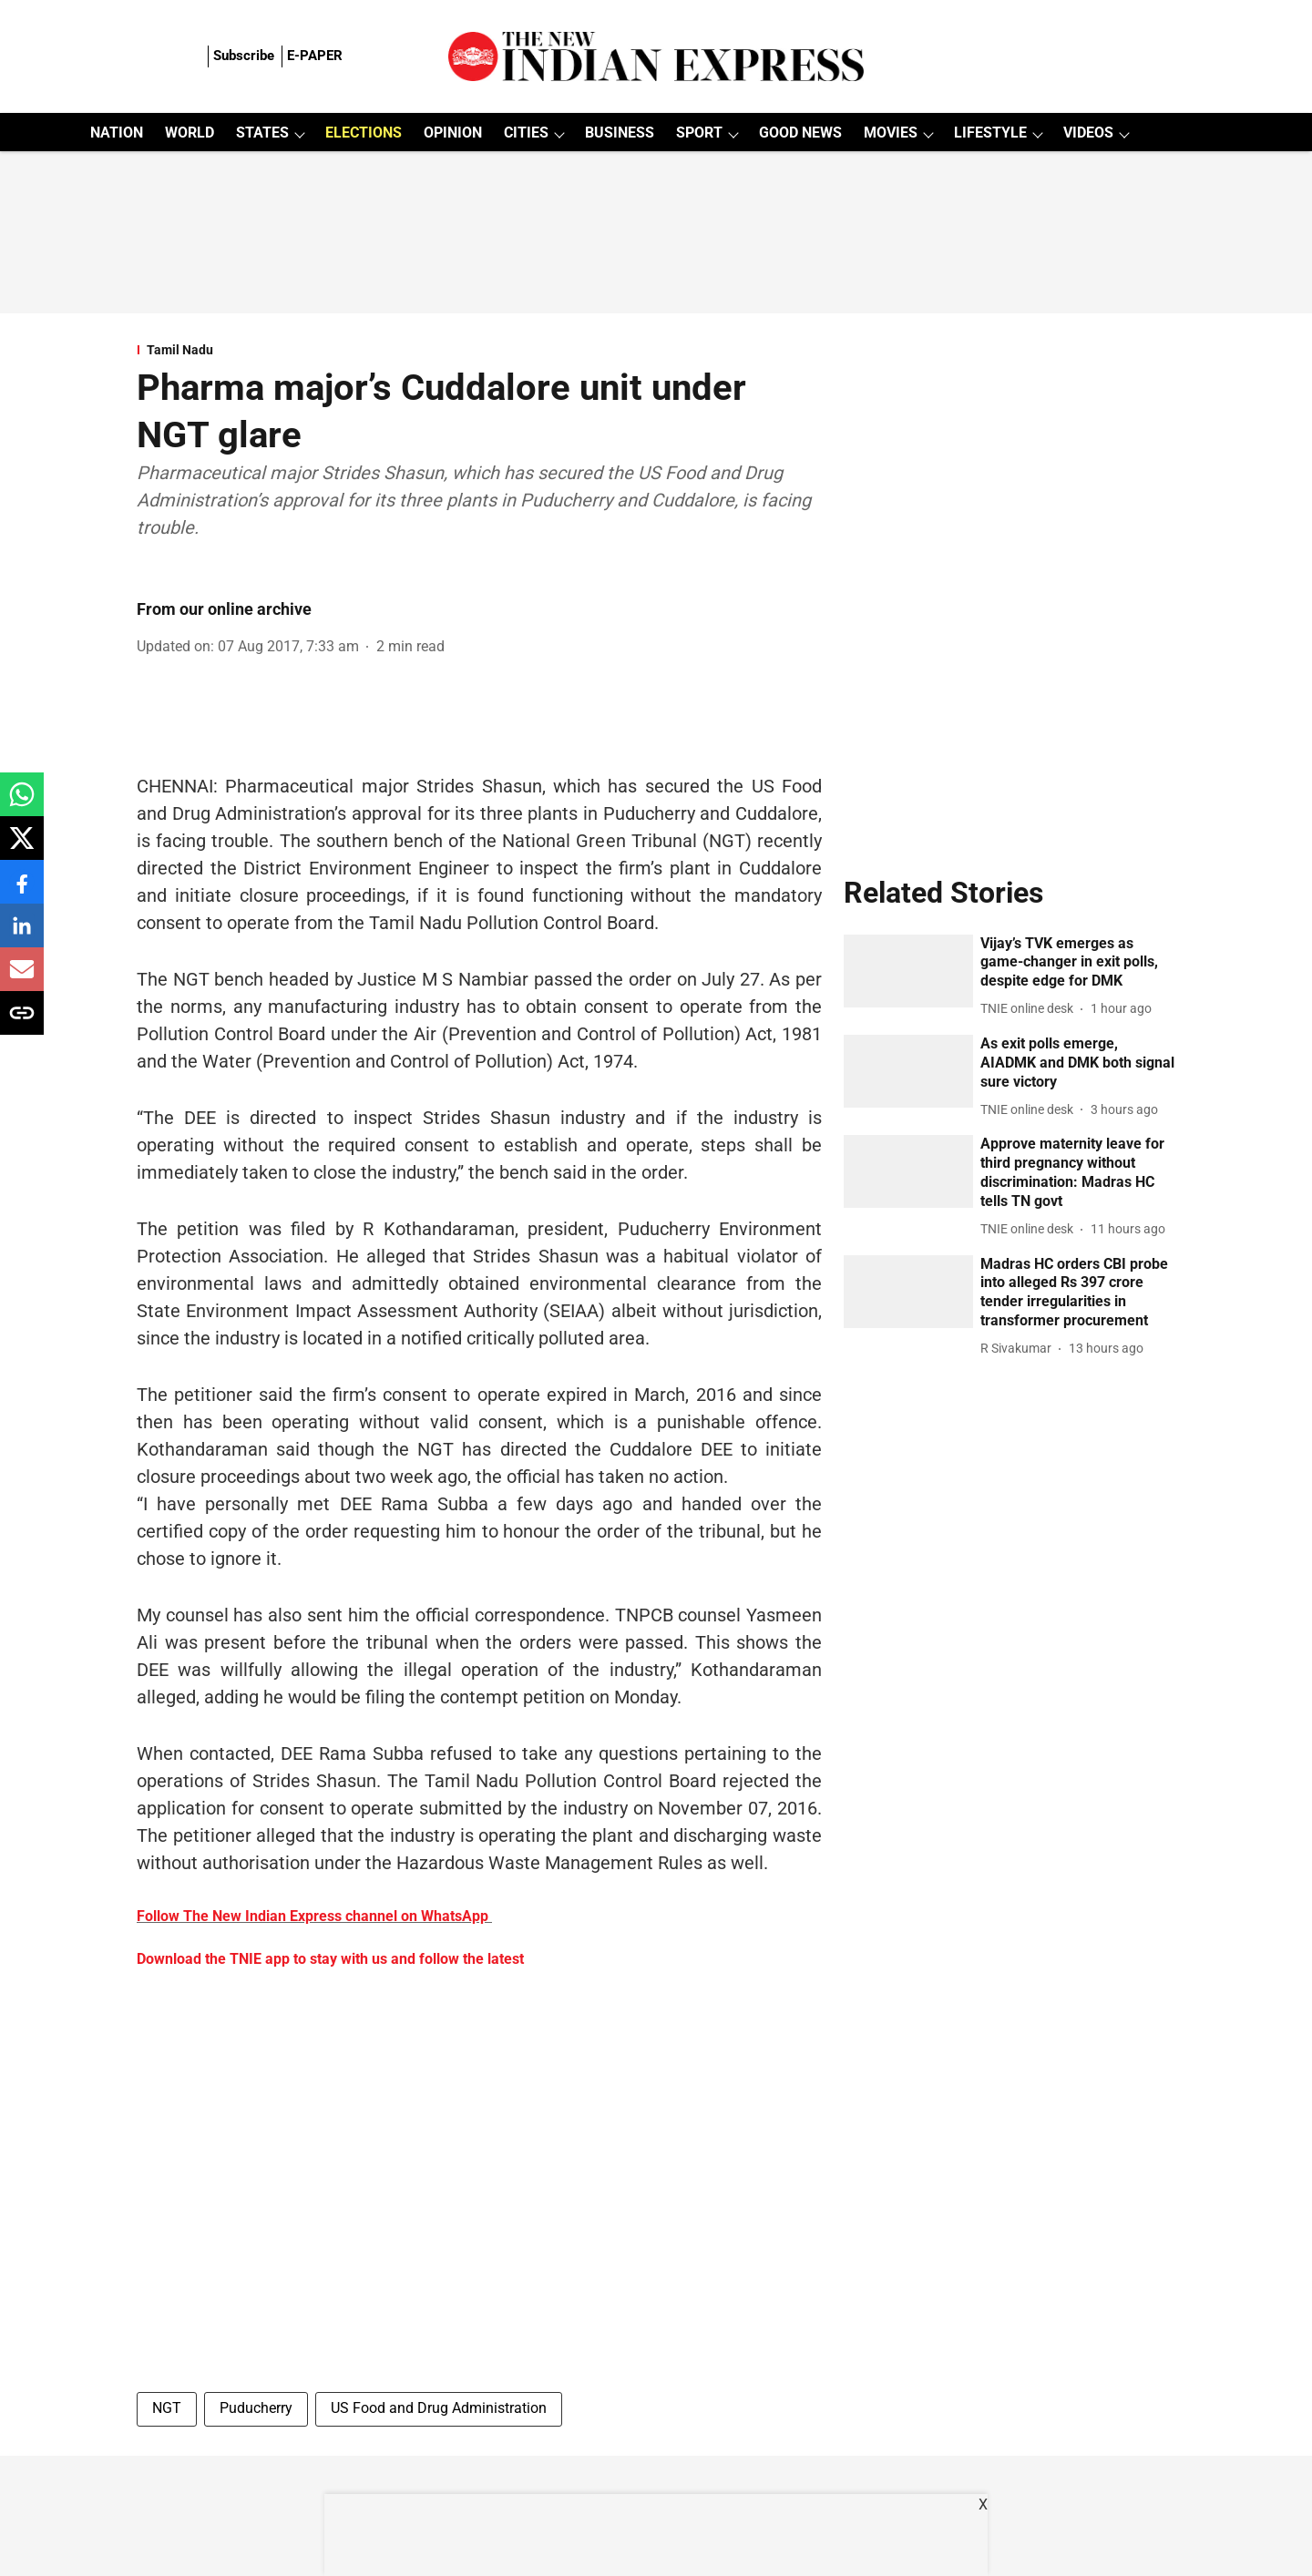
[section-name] (479, 349)
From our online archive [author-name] (224, 608)
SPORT (699, 132)
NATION (116, 132)
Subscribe (243, 55)
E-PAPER (315, 55)
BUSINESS (619, 132)
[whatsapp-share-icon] (21, 804)
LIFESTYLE (990, 132)
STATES (262, 132)
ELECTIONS (363, 132)
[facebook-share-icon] (21, 891)
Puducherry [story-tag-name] (256, 2408)
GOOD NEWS (800, 132)
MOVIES (890, 132)
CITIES (526, 132)
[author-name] (1030, 1008)
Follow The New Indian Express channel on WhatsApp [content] (312, 1916)
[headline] (1077, 963)
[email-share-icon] (21, 978)
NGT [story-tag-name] (166, 2408)
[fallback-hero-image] (908, 971)
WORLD (189, 132)
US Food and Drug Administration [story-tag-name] (439, 2408)
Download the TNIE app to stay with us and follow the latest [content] (330, 1959)
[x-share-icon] (21, 847)
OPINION (453, 132)
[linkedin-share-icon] (21, 935)
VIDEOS (1088, 132)
